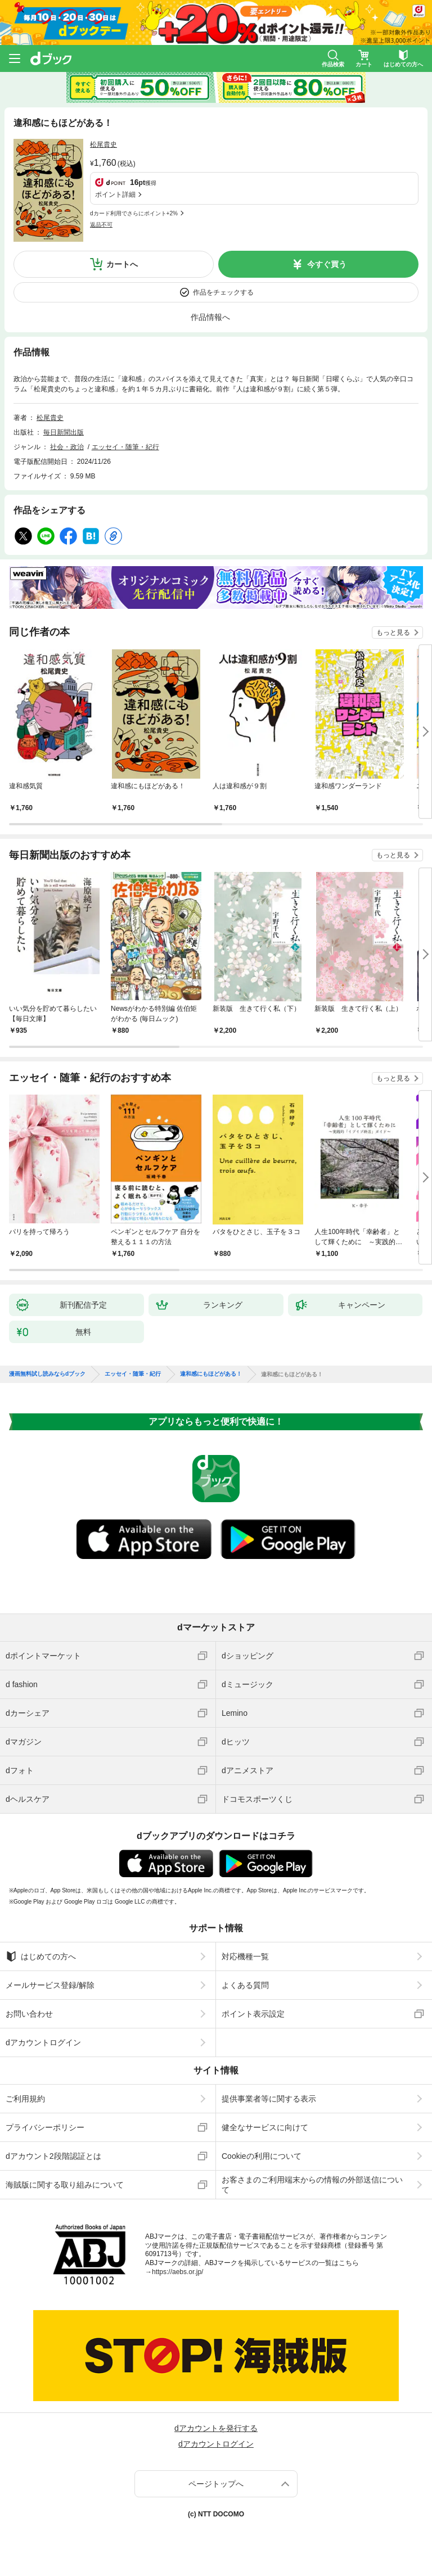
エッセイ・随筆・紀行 (125, 447)
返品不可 (101, 225)
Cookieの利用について (262, 2156)
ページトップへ (216, 2483)
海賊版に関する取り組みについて (65, 2184)
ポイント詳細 (115, 194)
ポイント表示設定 (253, 2013)
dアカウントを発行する (216, 2428)
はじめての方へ (41, 1956)
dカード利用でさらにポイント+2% (134, 213)
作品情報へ (210, 317)
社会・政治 (67, 447)
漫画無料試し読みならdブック (47, 1374)
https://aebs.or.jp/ (177, 2272)
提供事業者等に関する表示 (269, 2098)
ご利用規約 (25, 2098)
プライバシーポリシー (45, 2127)
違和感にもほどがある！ (211, 1374)
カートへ (122, 264)
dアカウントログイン (43, 2042)
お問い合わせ (29, 2013)
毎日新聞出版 (63, 432)
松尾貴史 (103, 144)
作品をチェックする (223, 292)
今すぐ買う (326, 264)
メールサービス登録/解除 (50, 1985)
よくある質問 (245, 1985)
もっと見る (393, 632)
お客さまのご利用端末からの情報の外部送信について (312, 2184)
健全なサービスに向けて (265, 2127)
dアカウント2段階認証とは (53, 2156)
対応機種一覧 (245, 1956)
